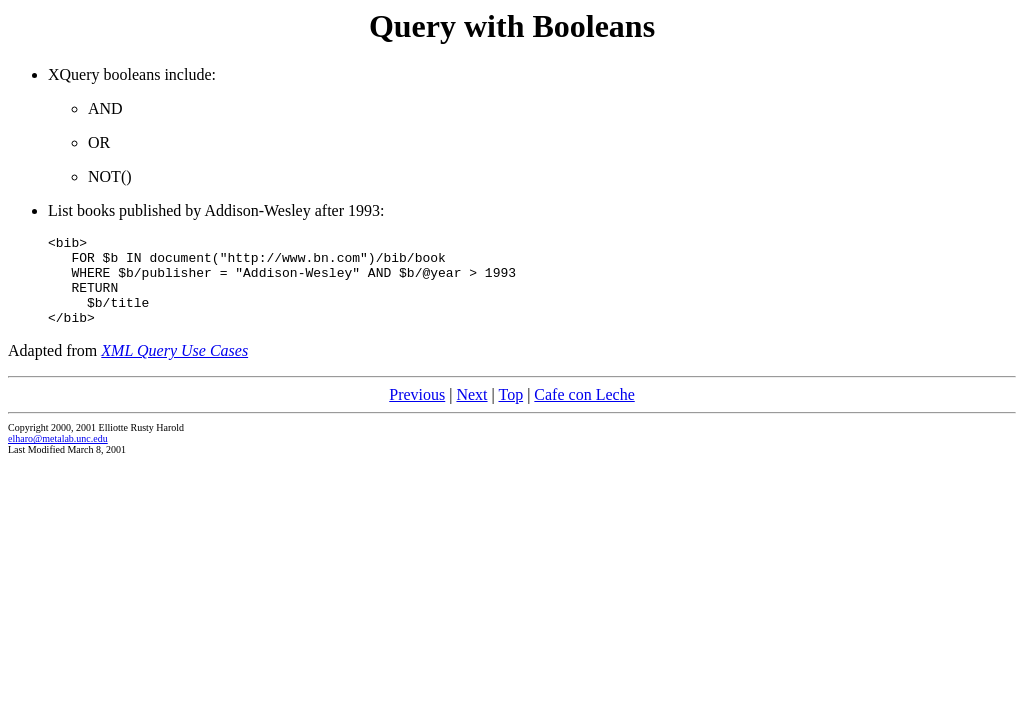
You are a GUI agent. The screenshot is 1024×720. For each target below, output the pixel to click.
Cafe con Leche (584, 412)
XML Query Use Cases (174, 368)
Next (471, 412)
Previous (417, 412)
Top (510, 412)
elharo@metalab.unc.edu (58, 456)
